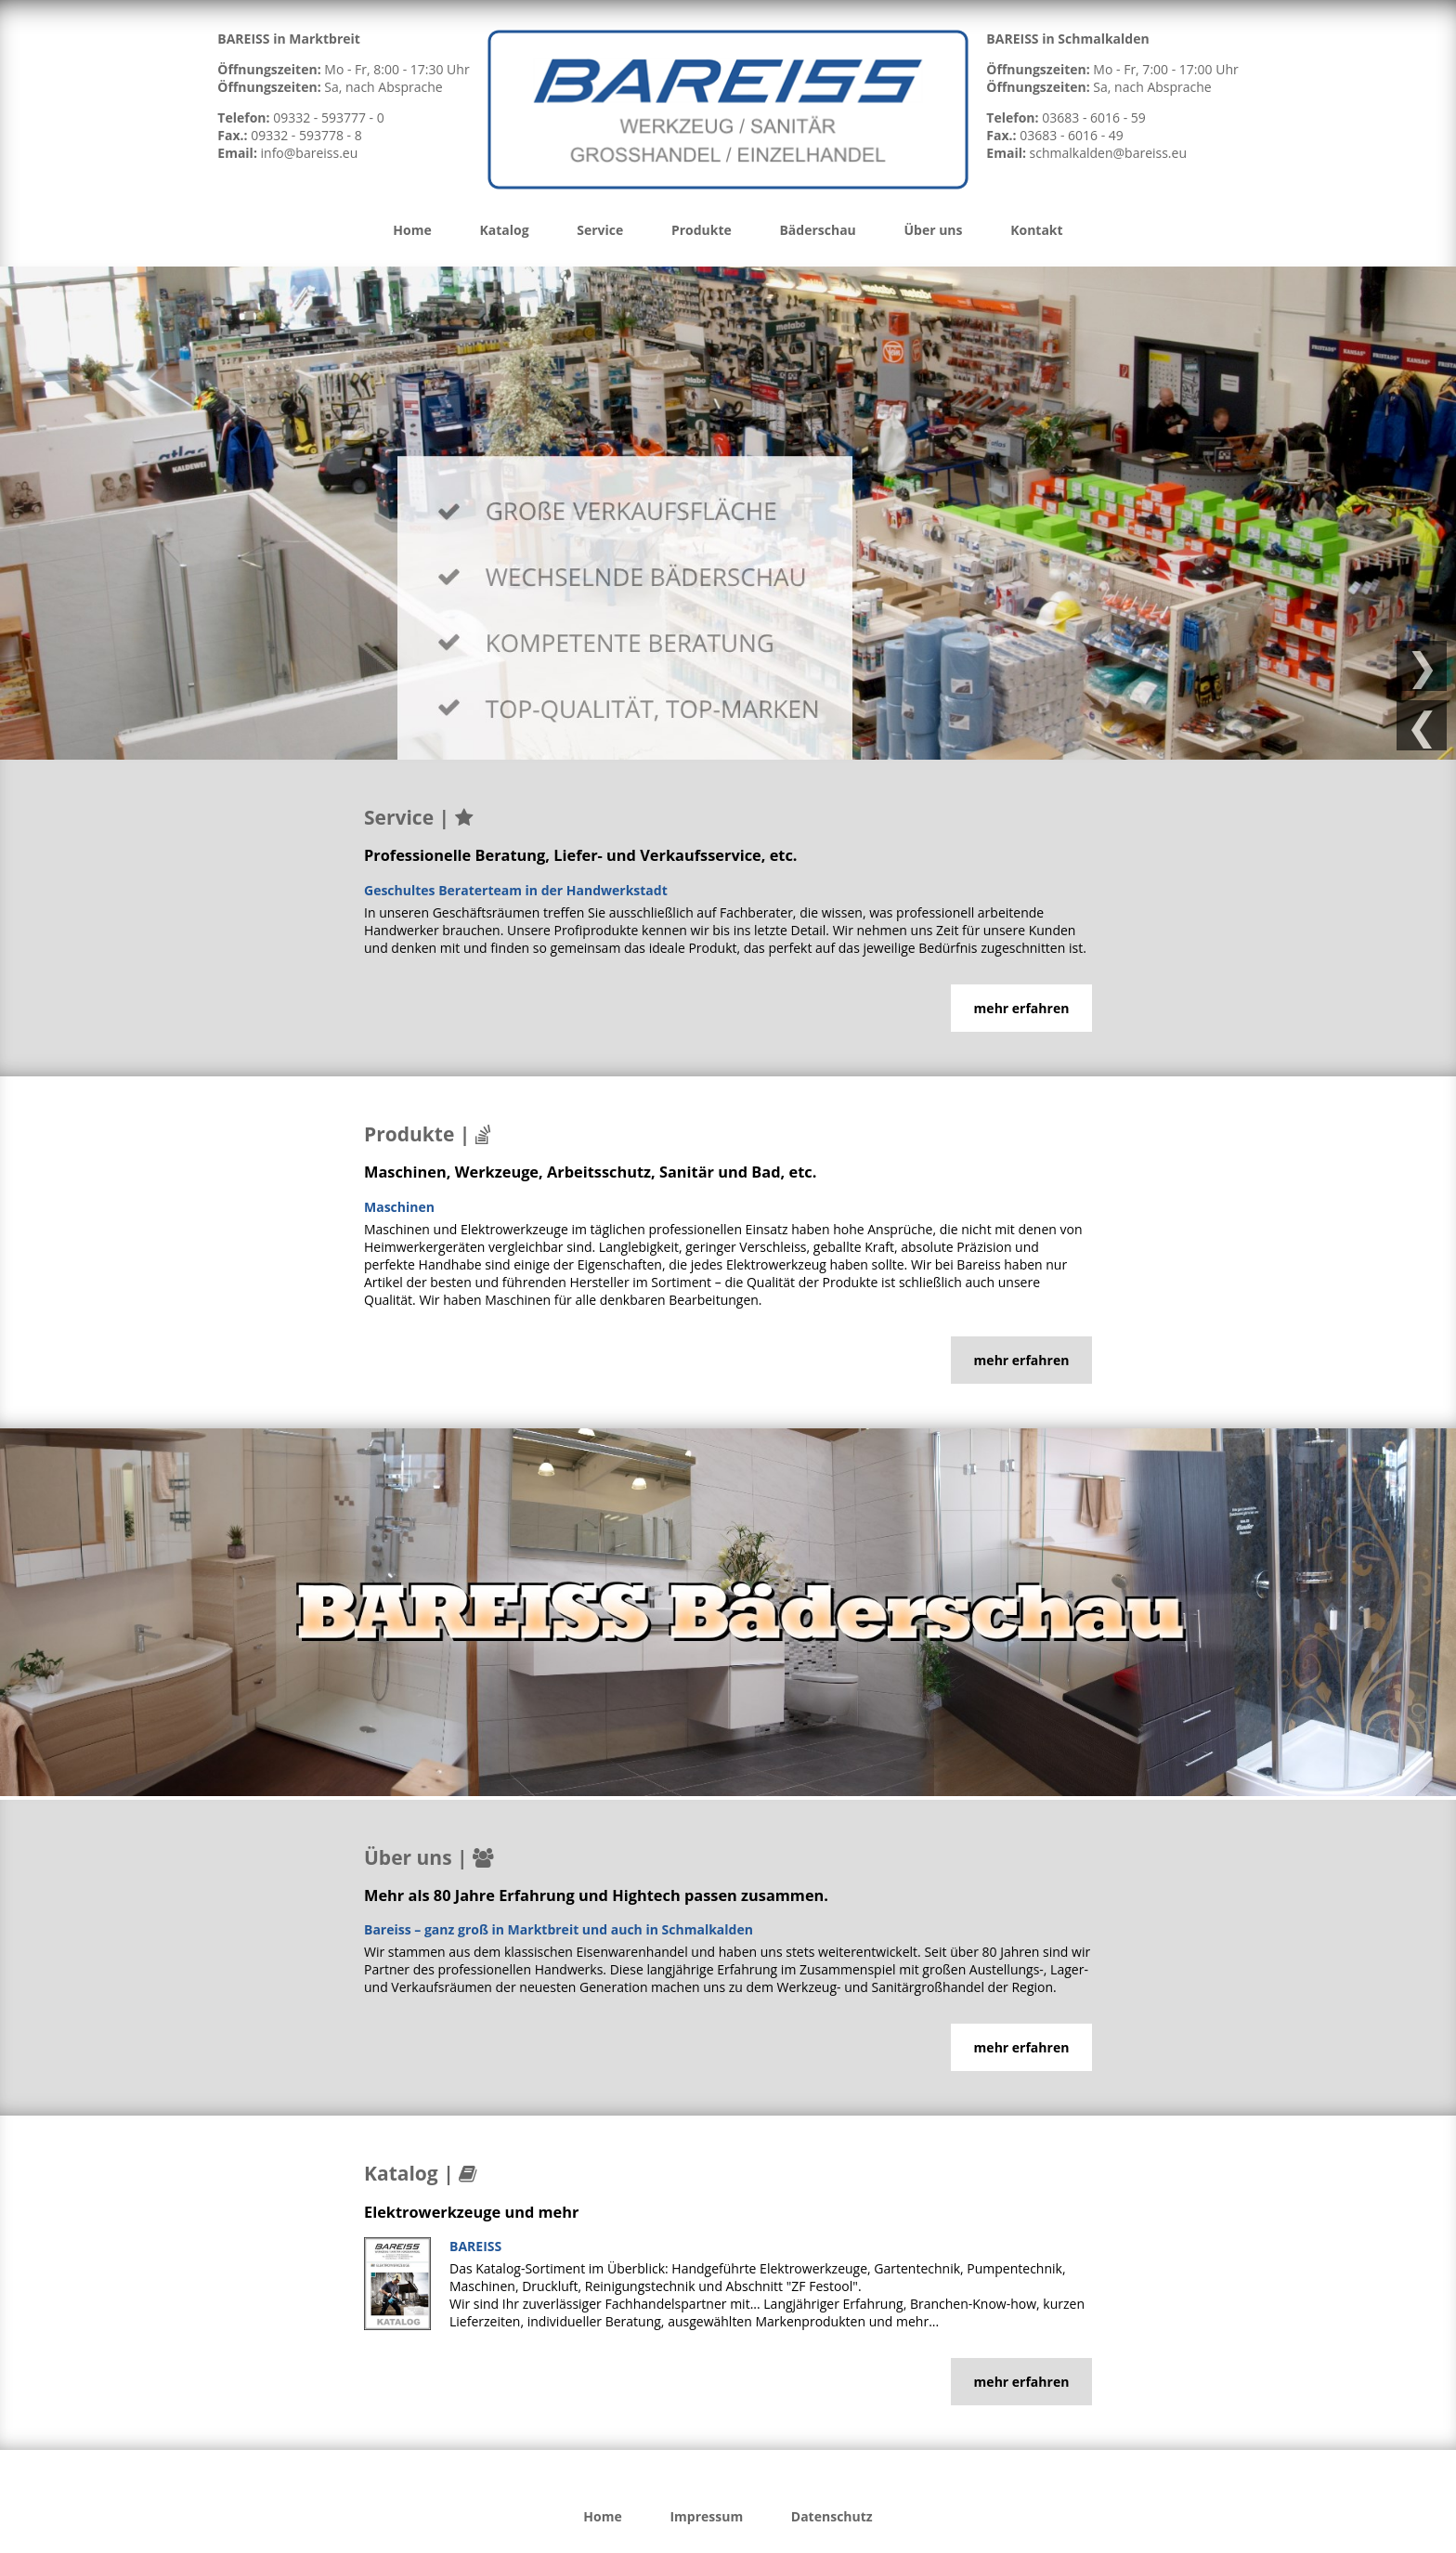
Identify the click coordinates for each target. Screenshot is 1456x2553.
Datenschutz (832, 2516)
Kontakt (1036, 230)
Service (600, 230)
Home (412, 230)
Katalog (503, 230)
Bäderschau (817, 230)
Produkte (701, 230)
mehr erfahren (1022, 1008)
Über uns (933, 230)
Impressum (706, 2516)
